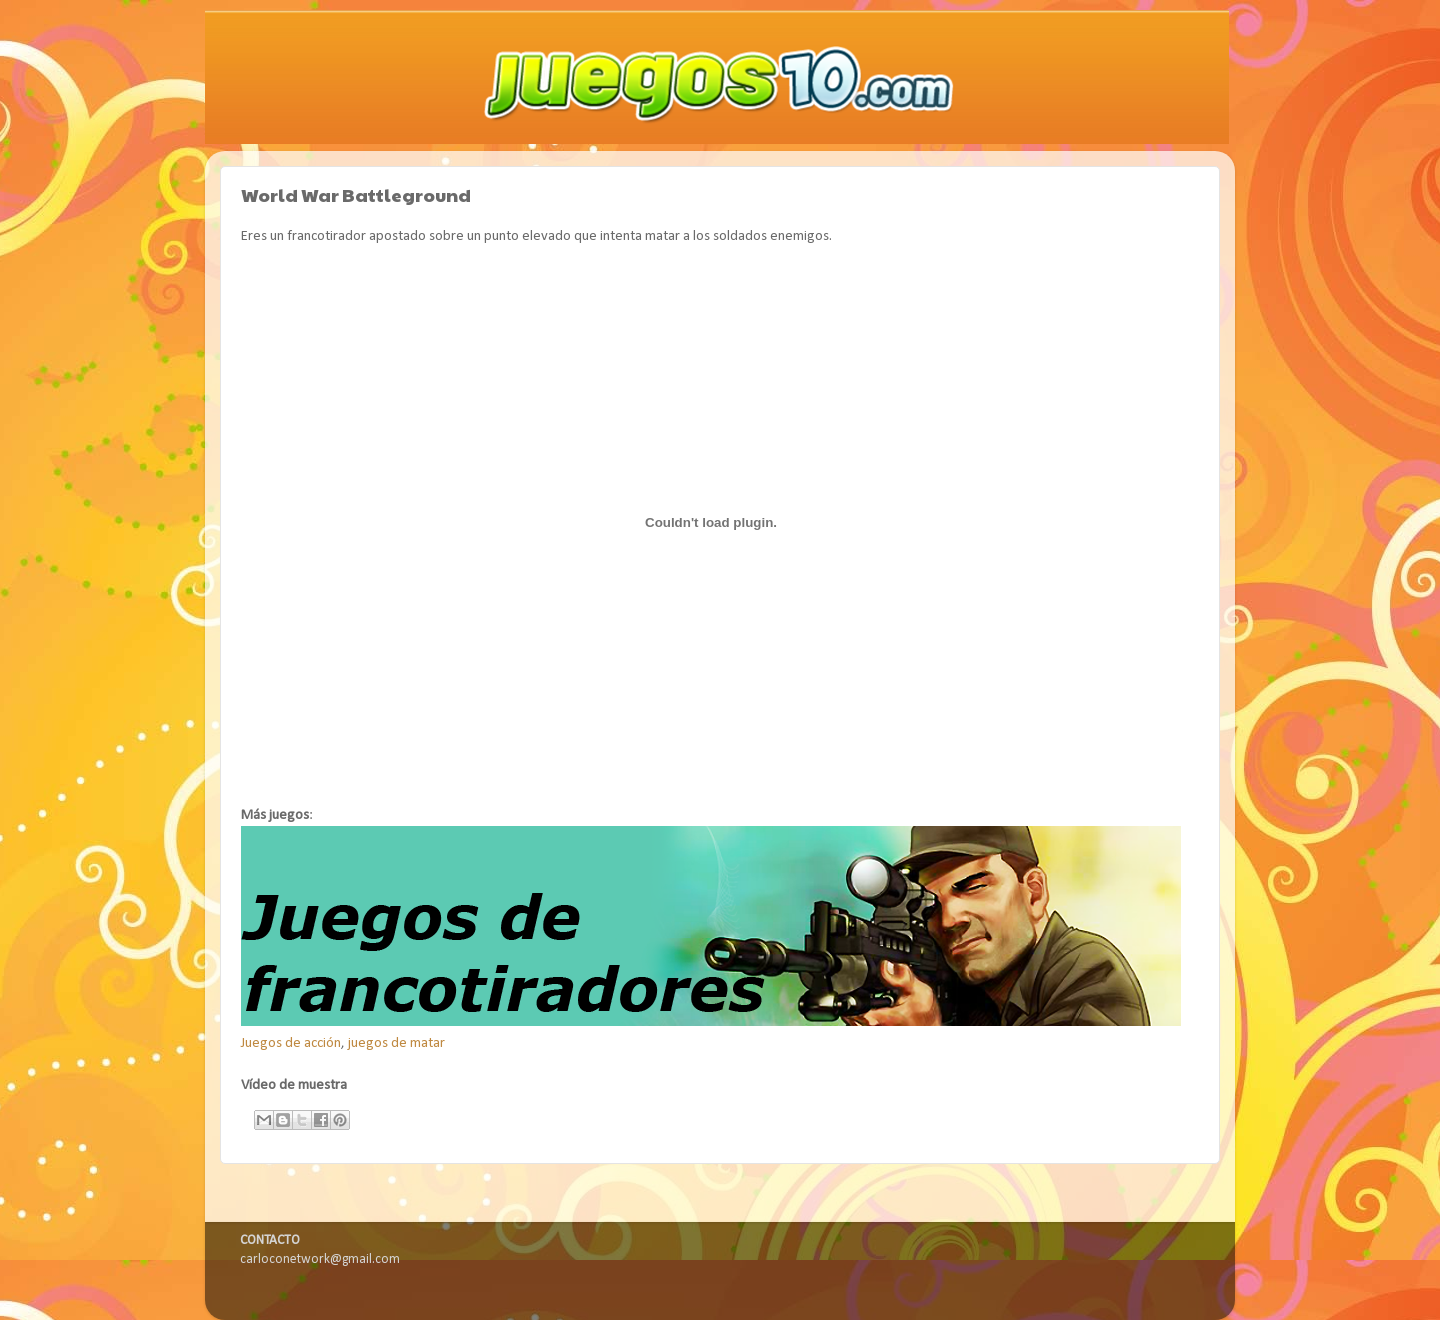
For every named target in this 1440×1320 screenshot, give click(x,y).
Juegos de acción (291, 1043)
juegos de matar (396, 1043)
